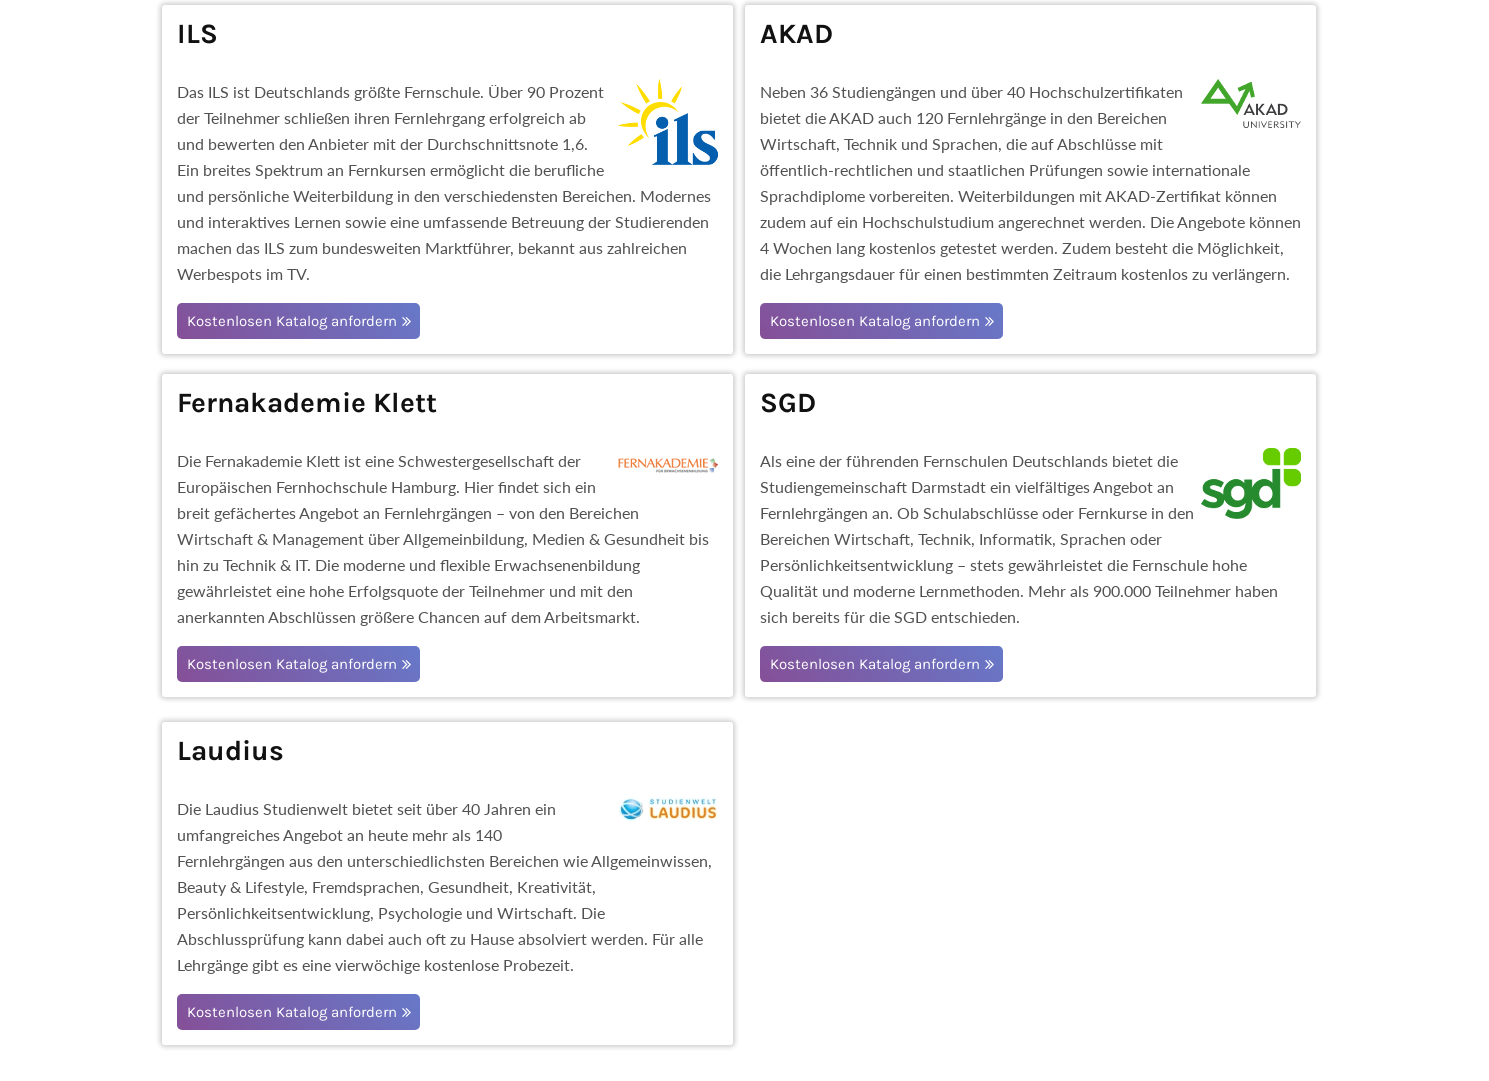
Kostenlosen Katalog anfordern (292, 321)
